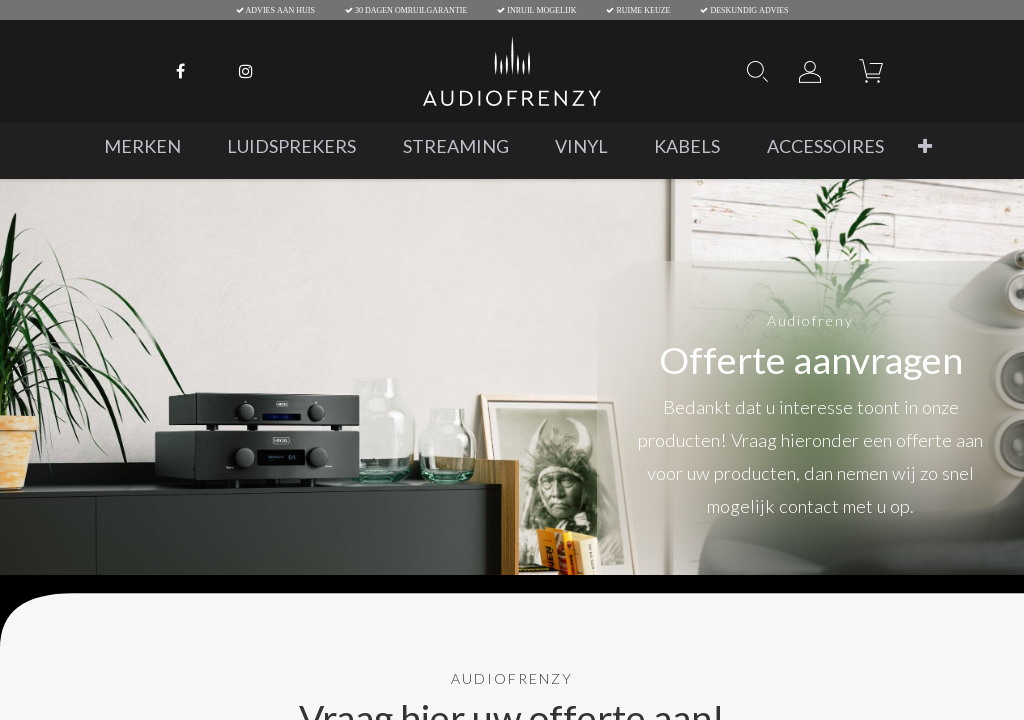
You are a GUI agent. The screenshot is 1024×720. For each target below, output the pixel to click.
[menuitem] (142, 146)
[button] (925, 146)
